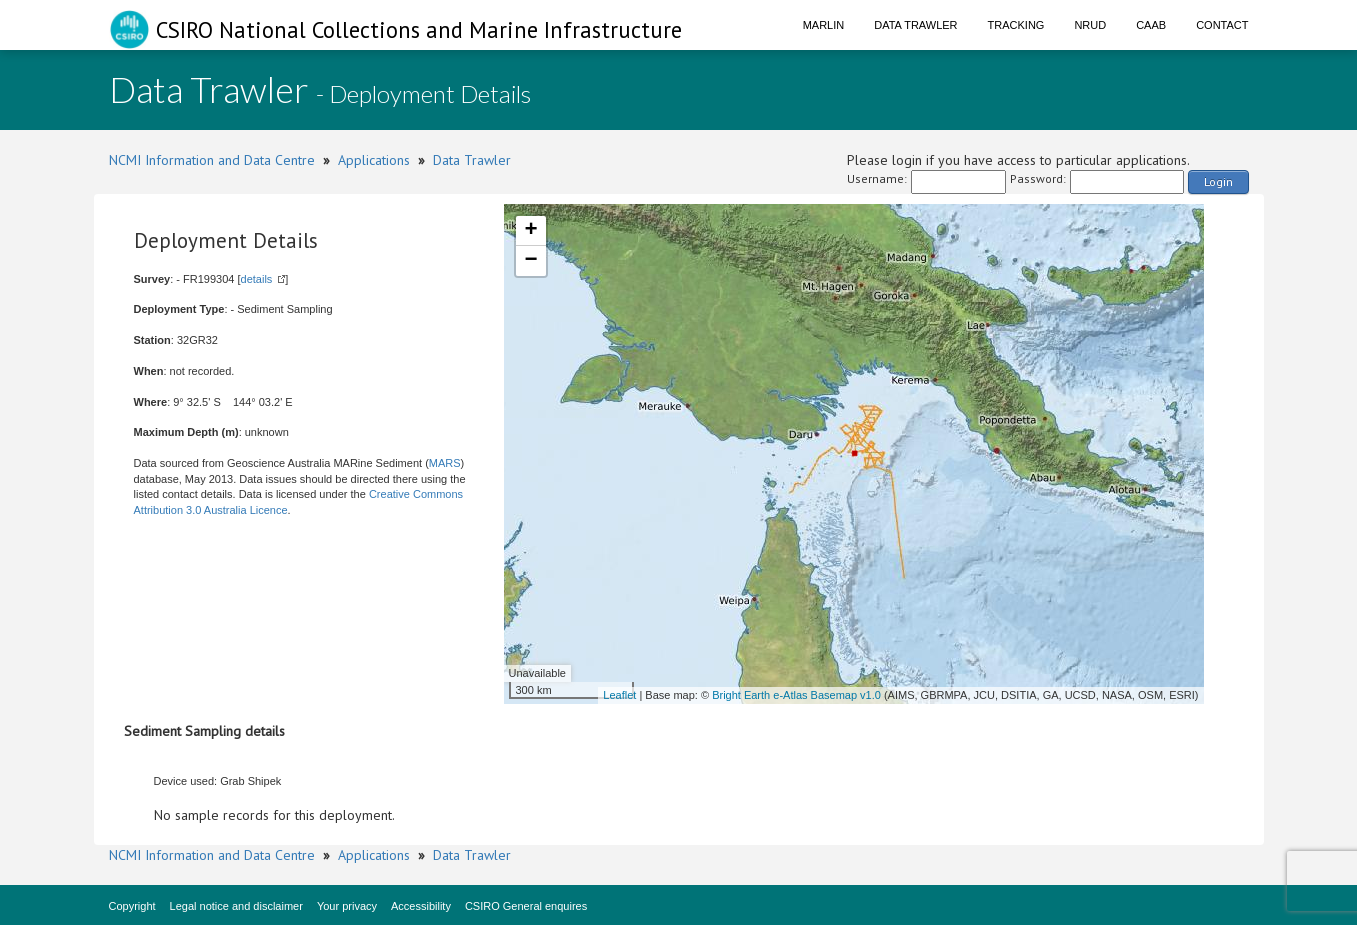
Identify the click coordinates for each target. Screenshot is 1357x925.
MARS (445, 463)
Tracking (1016, 25)
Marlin (824, 25)
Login (1218, 181)
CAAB (1151, 25)
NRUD (1090, 25)
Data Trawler (915, 25)
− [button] (530, 261)
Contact (1222, 25)
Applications (374, 160)
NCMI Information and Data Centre (212, 160)
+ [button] (530, 231)
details (257, 279)
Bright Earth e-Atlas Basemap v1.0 (796, 695)
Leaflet (619, 695)
